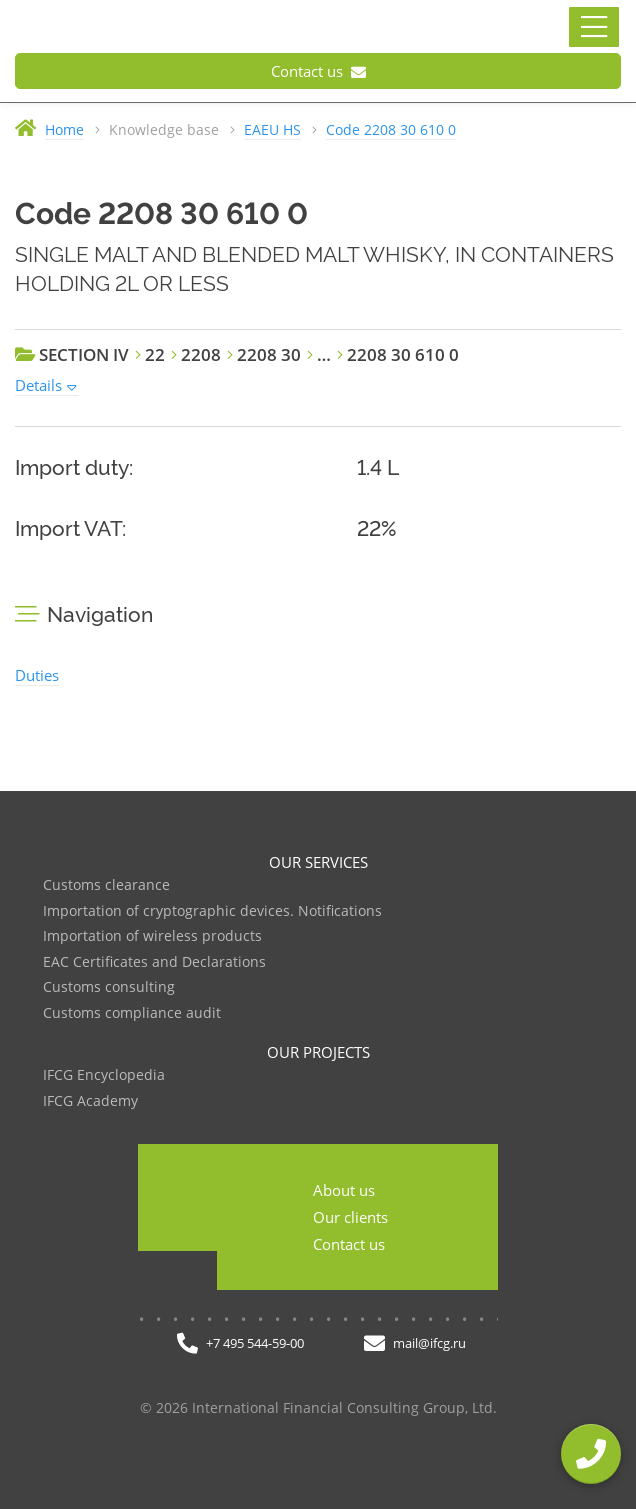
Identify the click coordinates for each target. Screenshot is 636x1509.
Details (38, 385)
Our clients (350, 1217)
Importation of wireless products (152, 936)
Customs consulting (109, 987)
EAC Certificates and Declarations (154, 962)
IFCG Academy (90, 1101)
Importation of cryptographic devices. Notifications (212, 911)
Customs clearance (106, 885)
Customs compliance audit (132, 1013)
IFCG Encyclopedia (104, 1075)
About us (344, 1190)
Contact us (318, 71)
